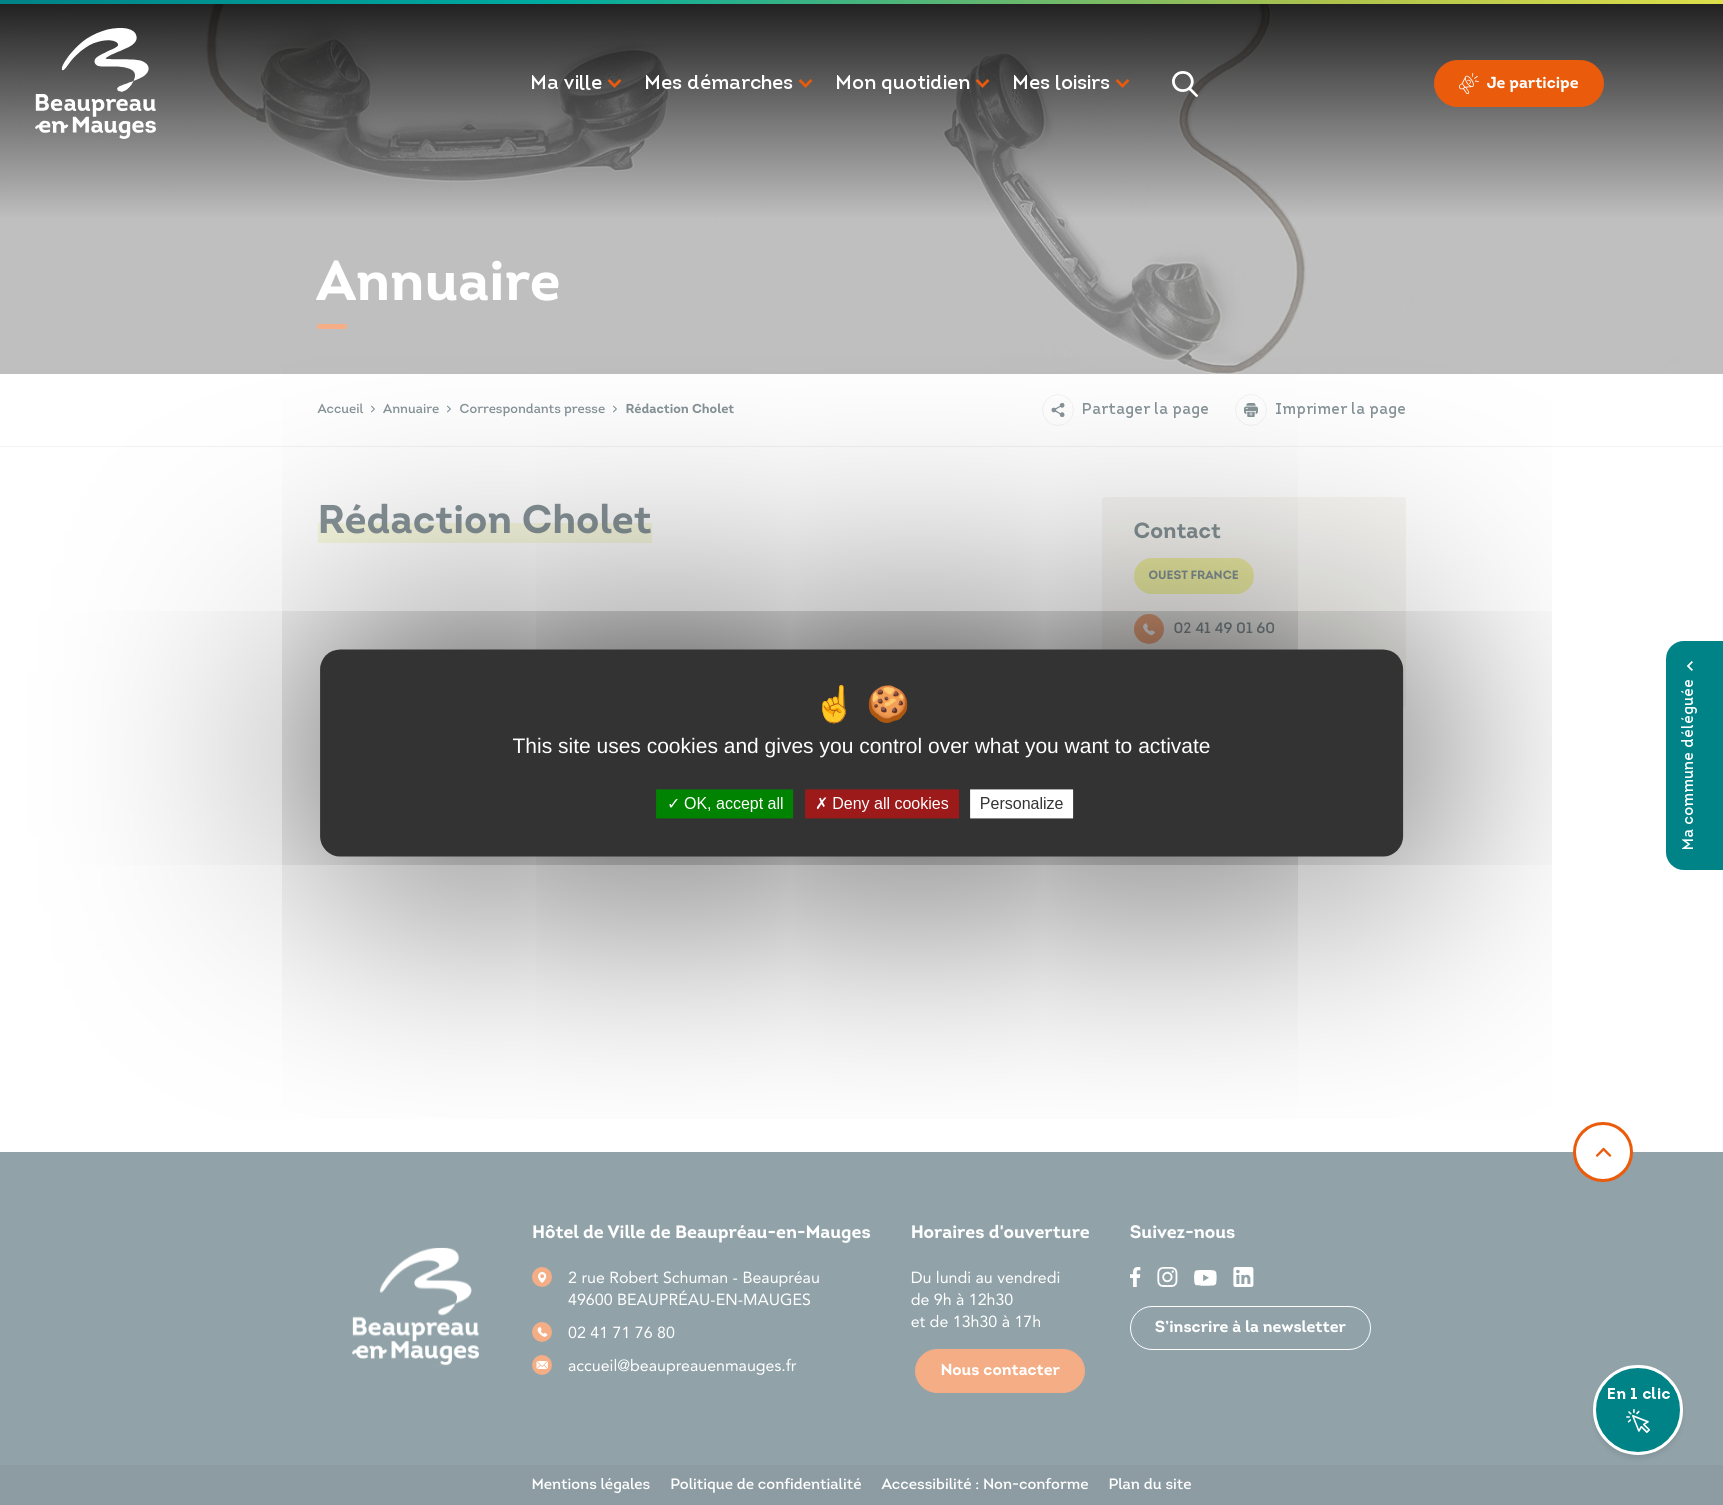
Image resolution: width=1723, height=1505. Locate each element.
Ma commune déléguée (1689, 755)
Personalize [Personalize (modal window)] (1022, 803)
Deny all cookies (882, 803)
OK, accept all (725, 803)
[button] (577, 84)
